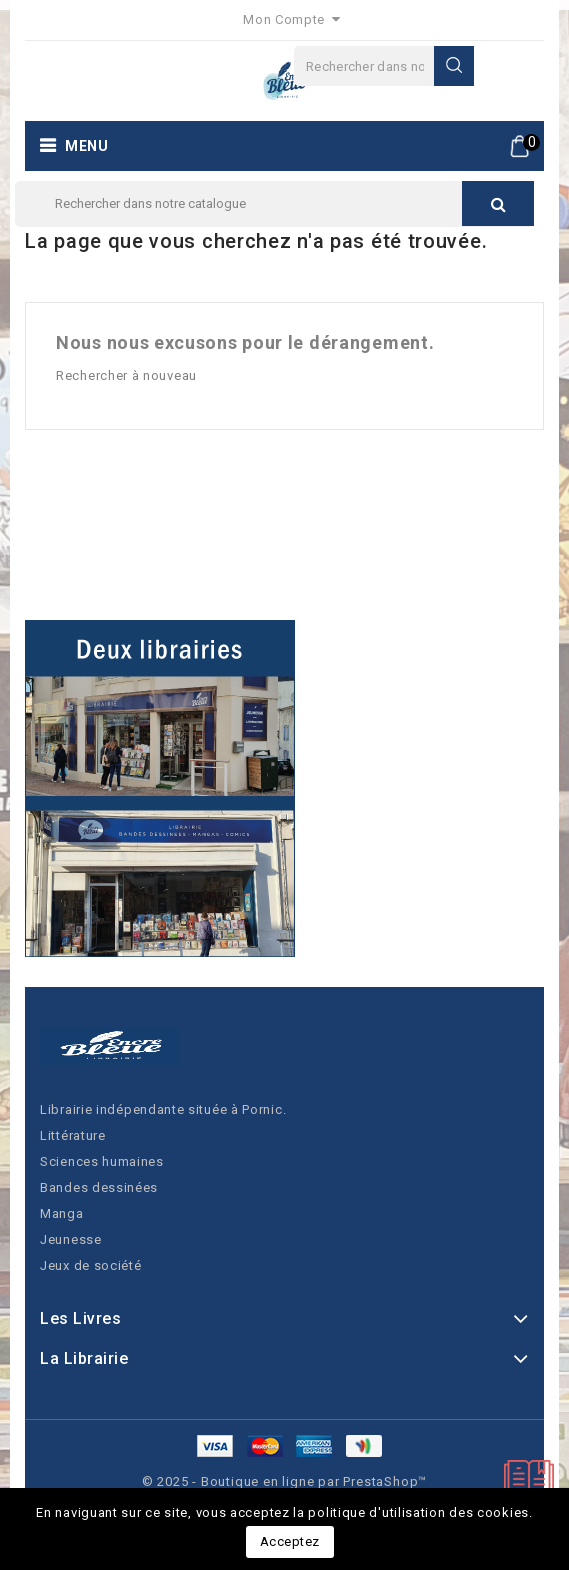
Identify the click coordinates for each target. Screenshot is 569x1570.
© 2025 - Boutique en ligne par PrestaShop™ (285, 1481)
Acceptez (290, 1541)
